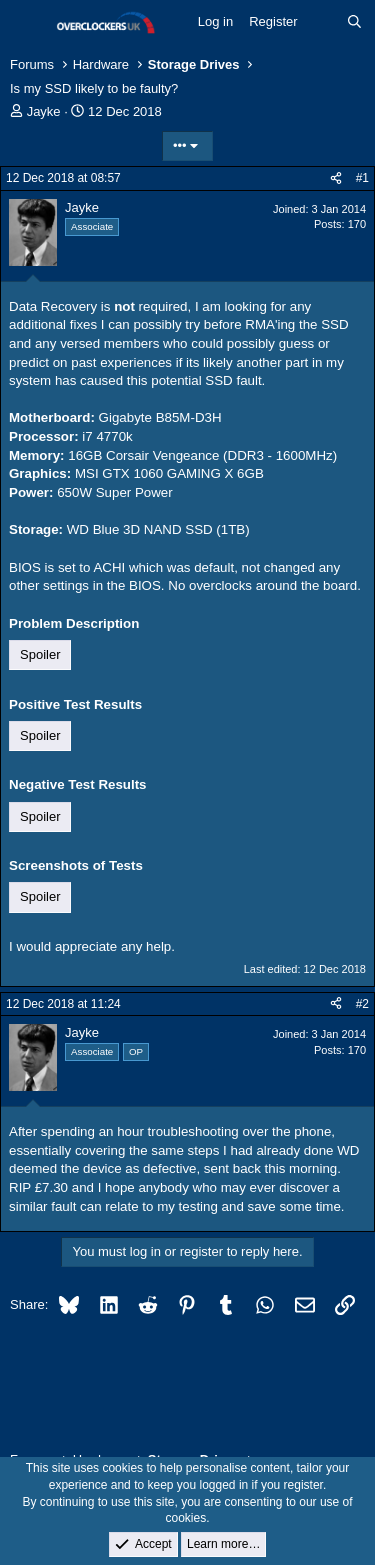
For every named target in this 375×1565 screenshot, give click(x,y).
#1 (362, 178)
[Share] (336, 178)
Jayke (44, 111)
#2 (362, 1004)
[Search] (354, 22)
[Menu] (27, 23)
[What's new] (322, 22)
